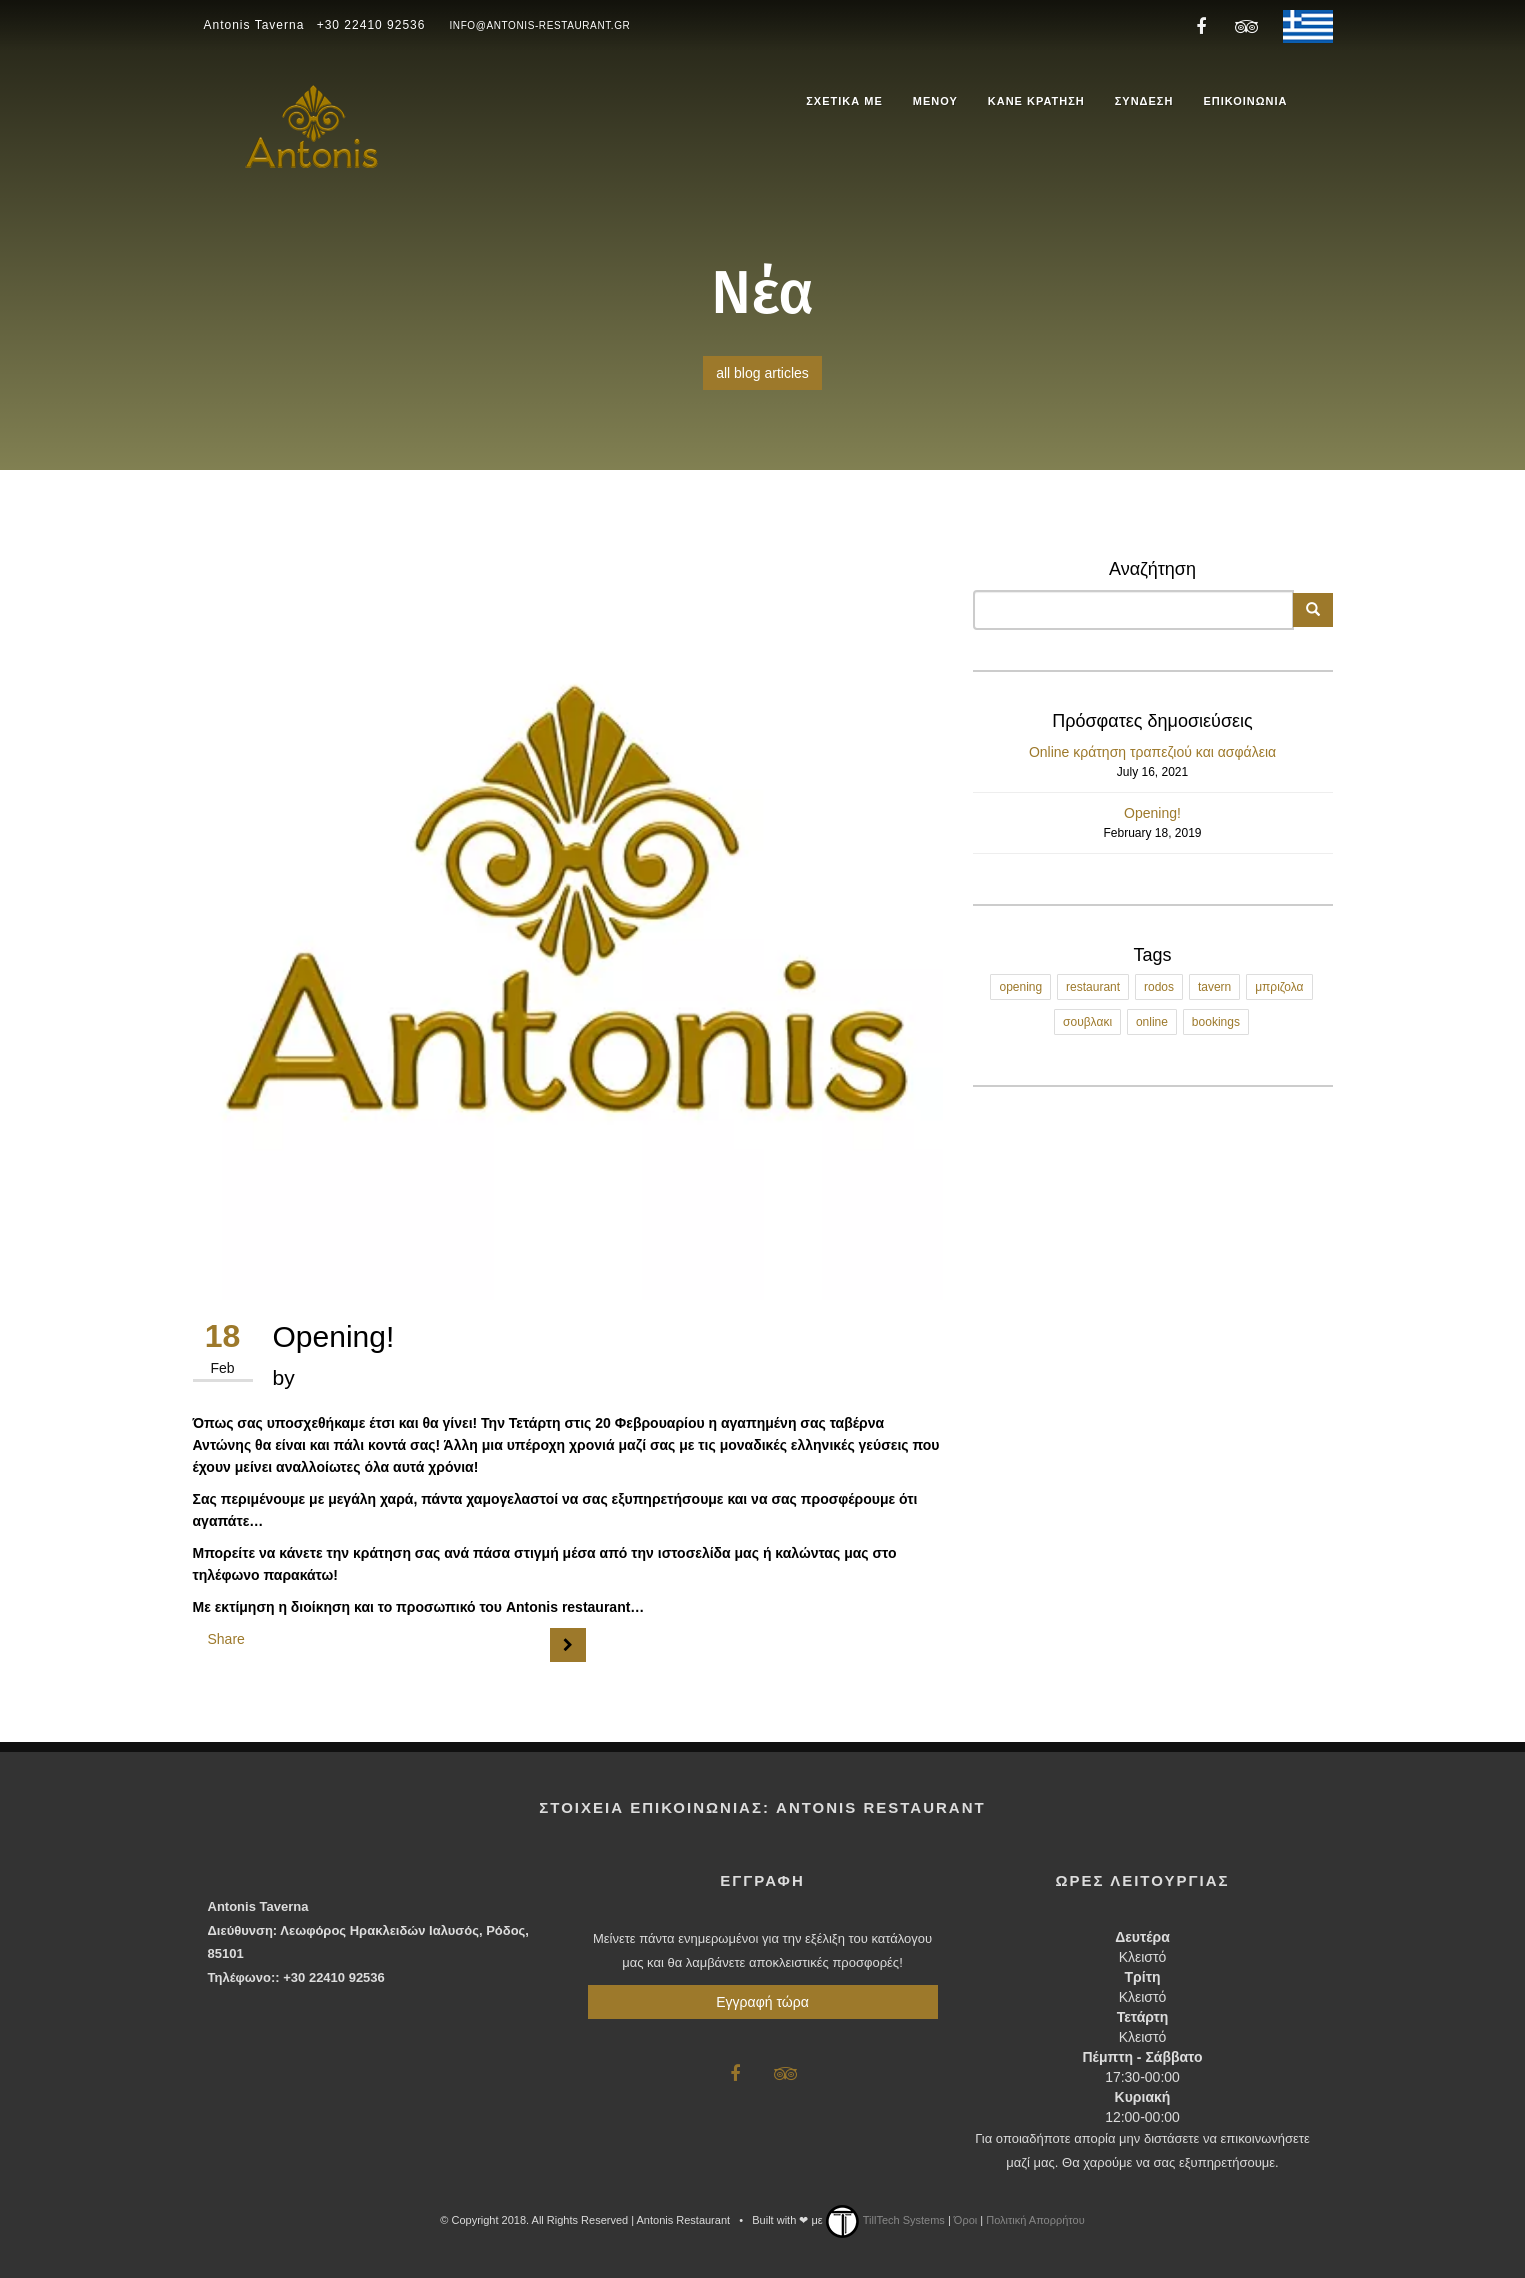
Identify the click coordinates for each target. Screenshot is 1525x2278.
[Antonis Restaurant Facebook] (1201, 25)
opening (1020, 987)
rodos (1159, 987)
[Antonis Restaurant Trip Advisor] (1242, 25)
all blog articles (762, 373)
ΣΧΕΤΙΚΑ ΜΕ (844, 101)
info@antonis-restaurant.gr (539, 25)
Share (226, 1639)
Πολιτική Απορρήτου (1035, 2220)
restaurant (1093, 987)
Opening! (1152, 813)
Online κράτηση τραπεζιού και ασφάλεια (1152, 752)
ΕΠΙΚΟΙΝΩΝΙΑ (1245, 101)
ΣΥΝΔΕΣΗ (1144, 101)
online (1152, 1022)
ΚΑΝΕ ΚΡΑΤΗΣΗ (1036, 101)
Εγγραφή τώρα (762, 2002)
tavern (1214, 987)
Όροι (965, 2220)
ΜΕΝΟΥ (935, 101)
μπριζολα (1279, 987)
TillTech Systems (885, 2220)
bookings (1216, 1022)
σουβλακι (1087, 1022)
